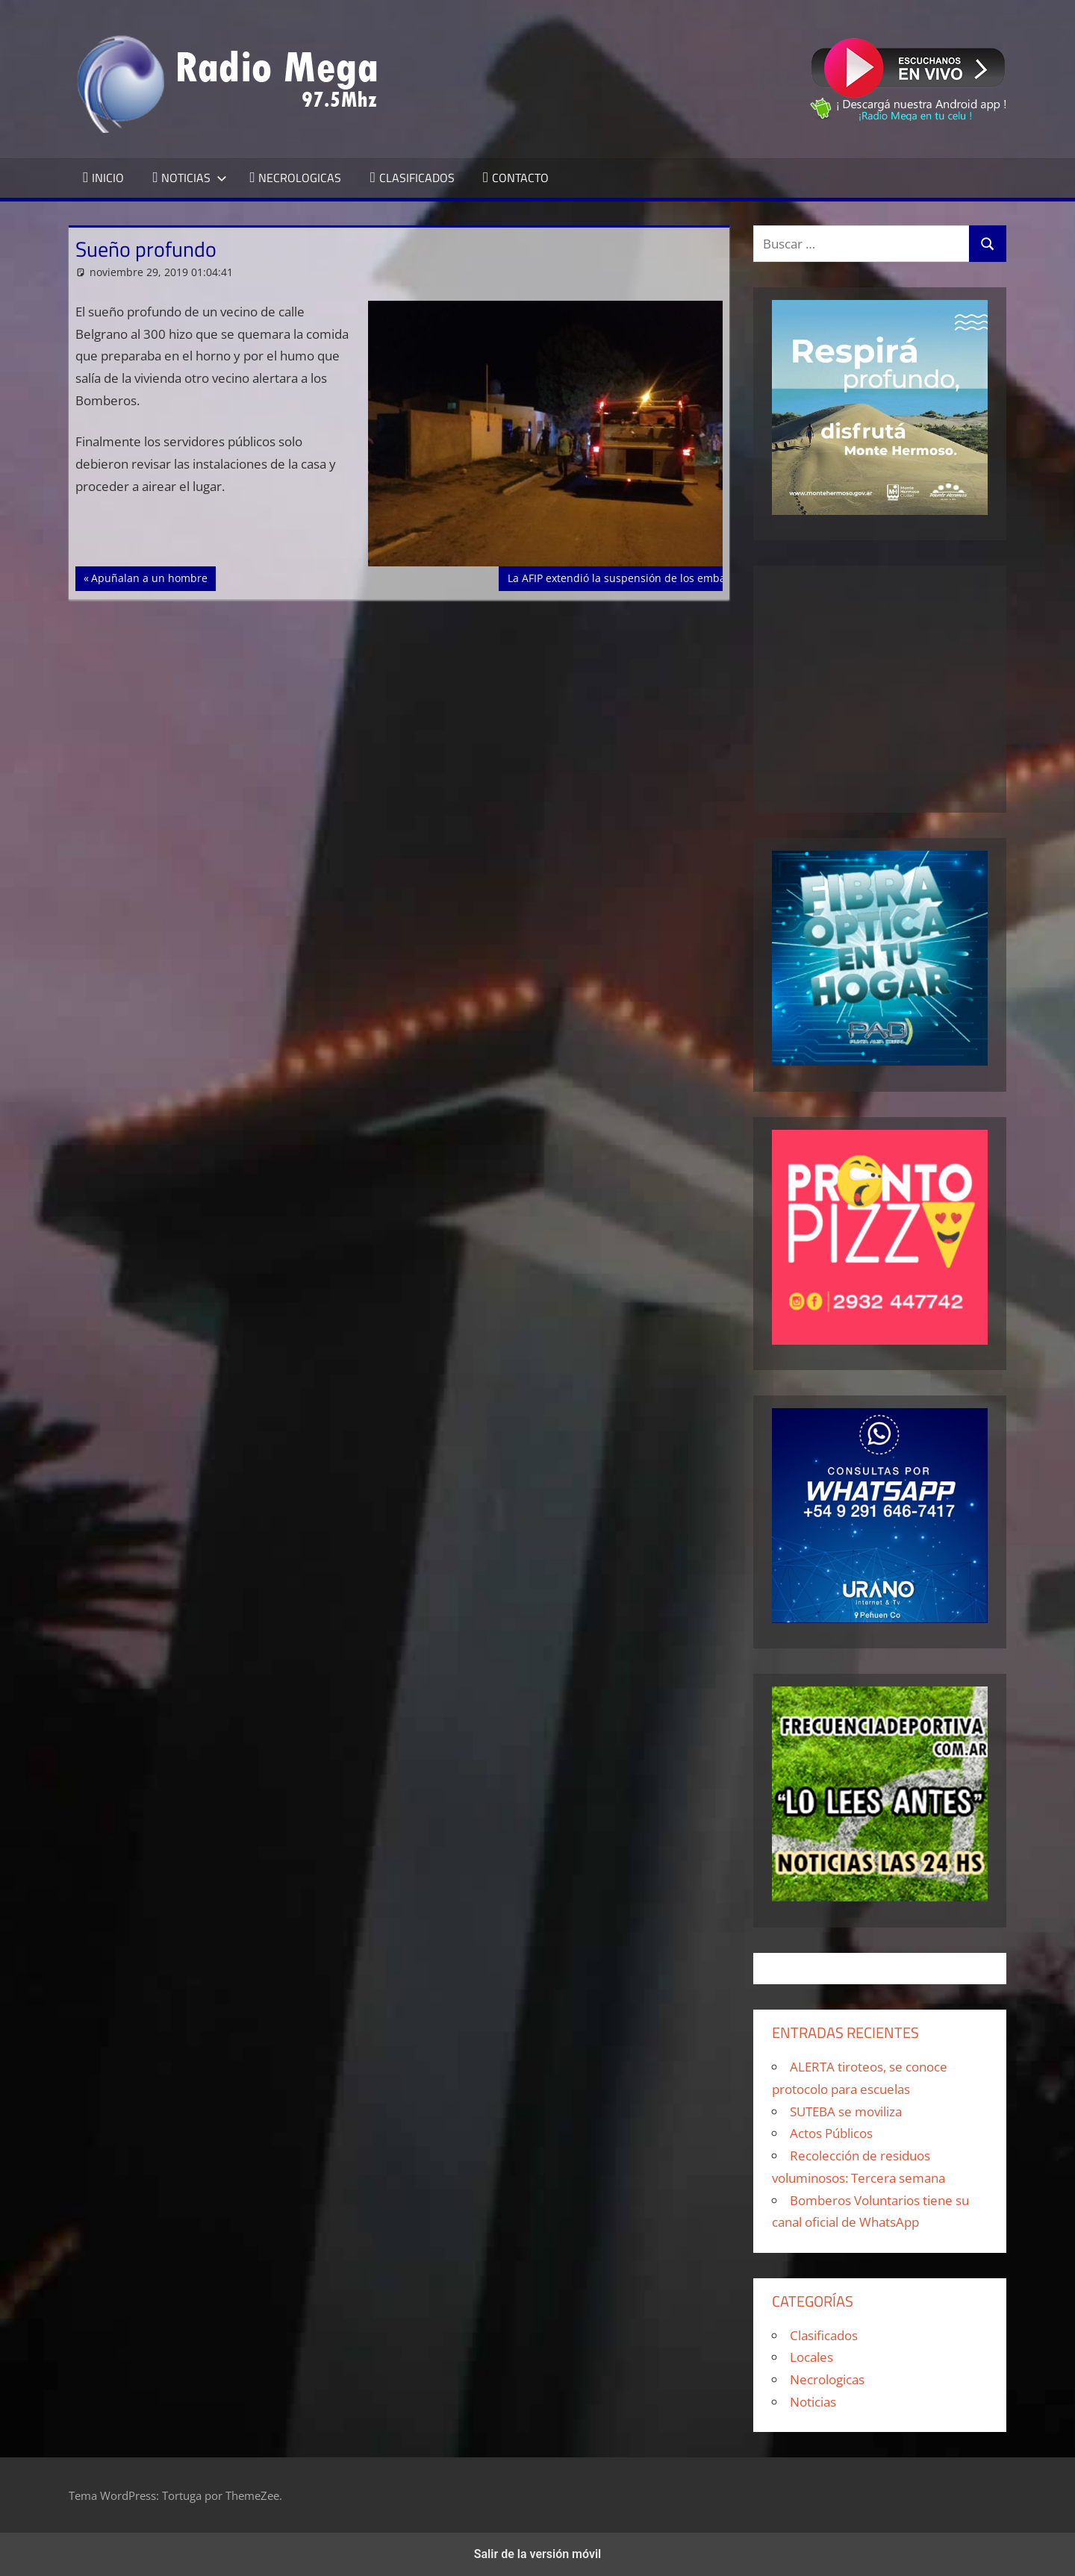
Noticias (813, 2401)
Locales (811, 2357)
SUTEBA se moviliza (846, 2111)
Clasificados (824, 2335)
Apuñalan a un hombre (149, 577)
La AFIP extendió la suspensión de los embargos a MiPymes (655, 577)
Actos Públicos (831, 2133)
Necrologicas (827, 2379)
